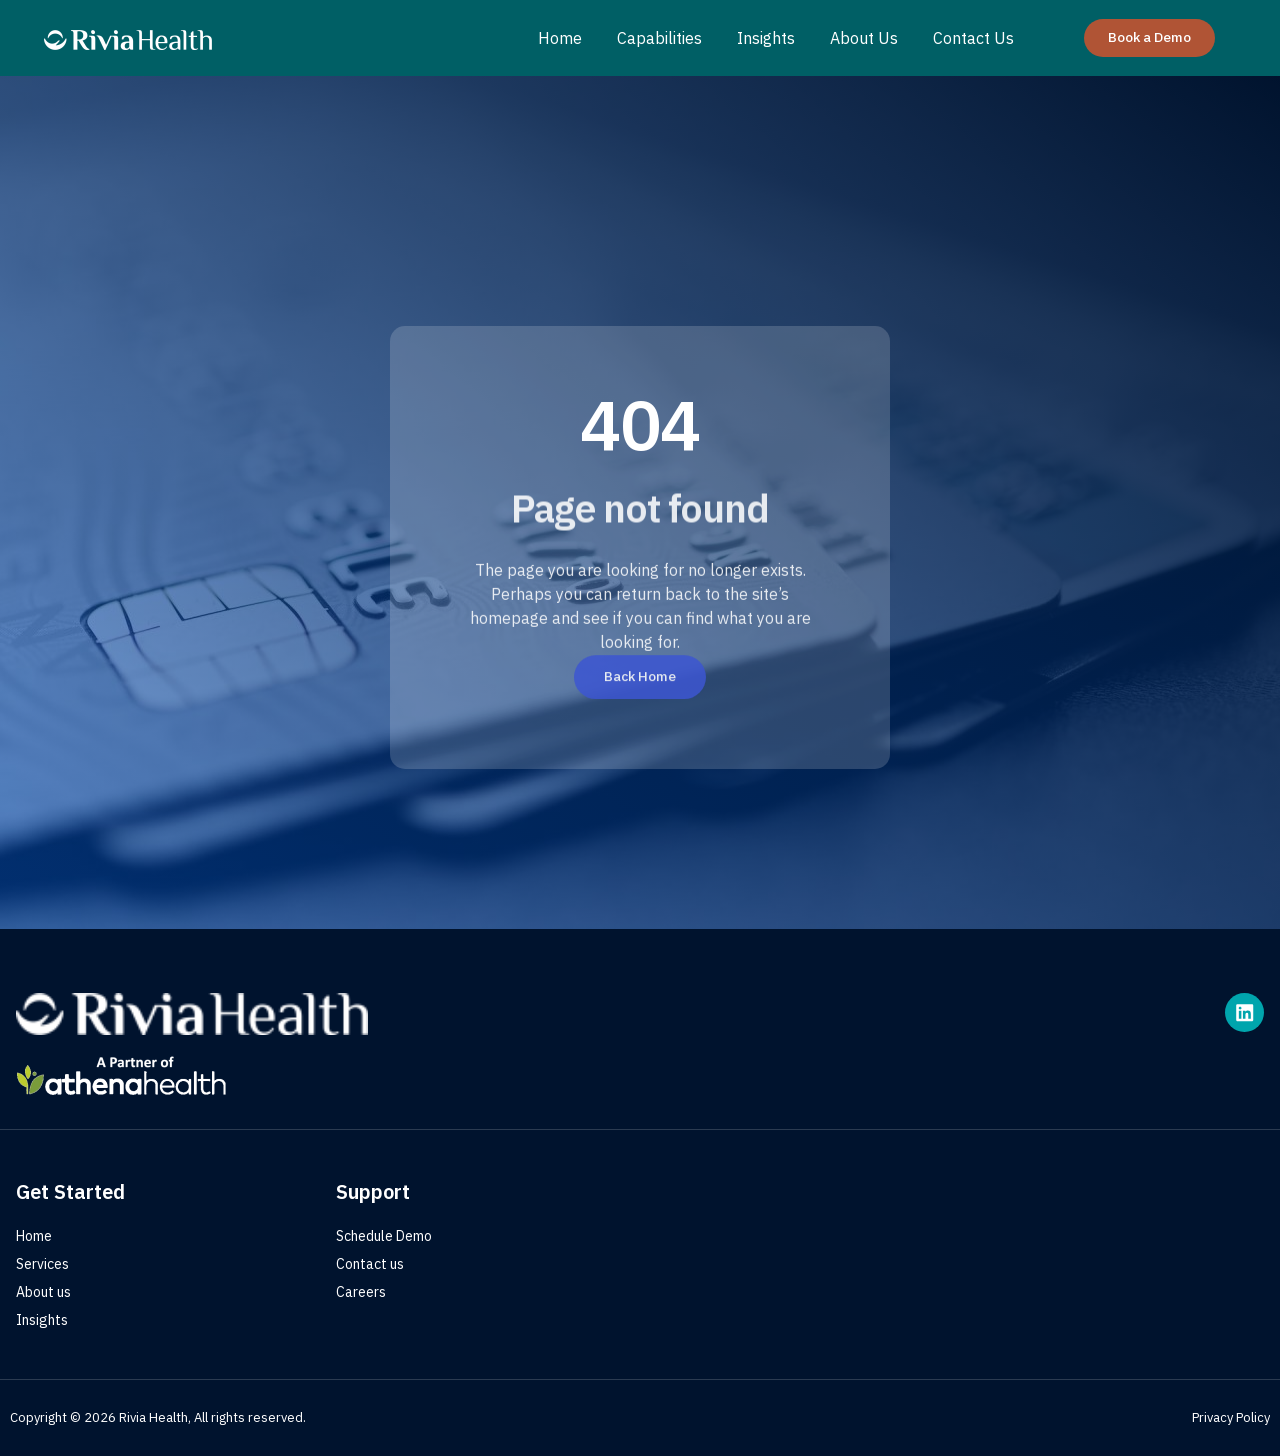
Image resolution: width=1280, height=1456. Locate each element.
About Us (864, 38)
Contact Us (973, 38)
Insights (766, 38)
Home (560, 38)
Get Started (70, 1191)
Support (373, 1191)
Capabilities (659, 38)
